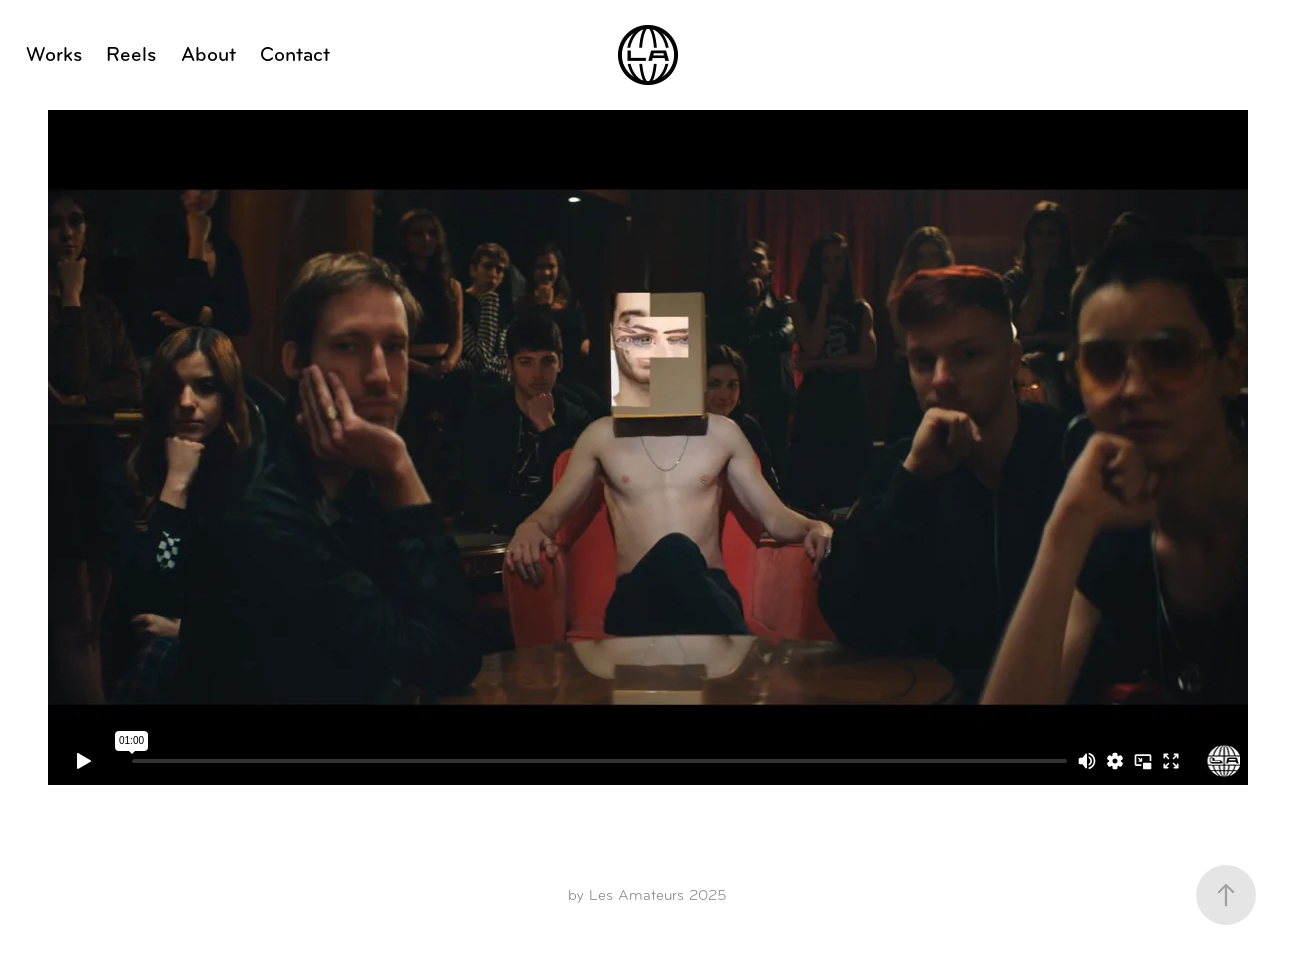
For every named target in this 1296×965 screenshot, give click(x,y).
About (208, 54)
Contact (295, 54)
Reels (131, 54)
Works (54, 54)
